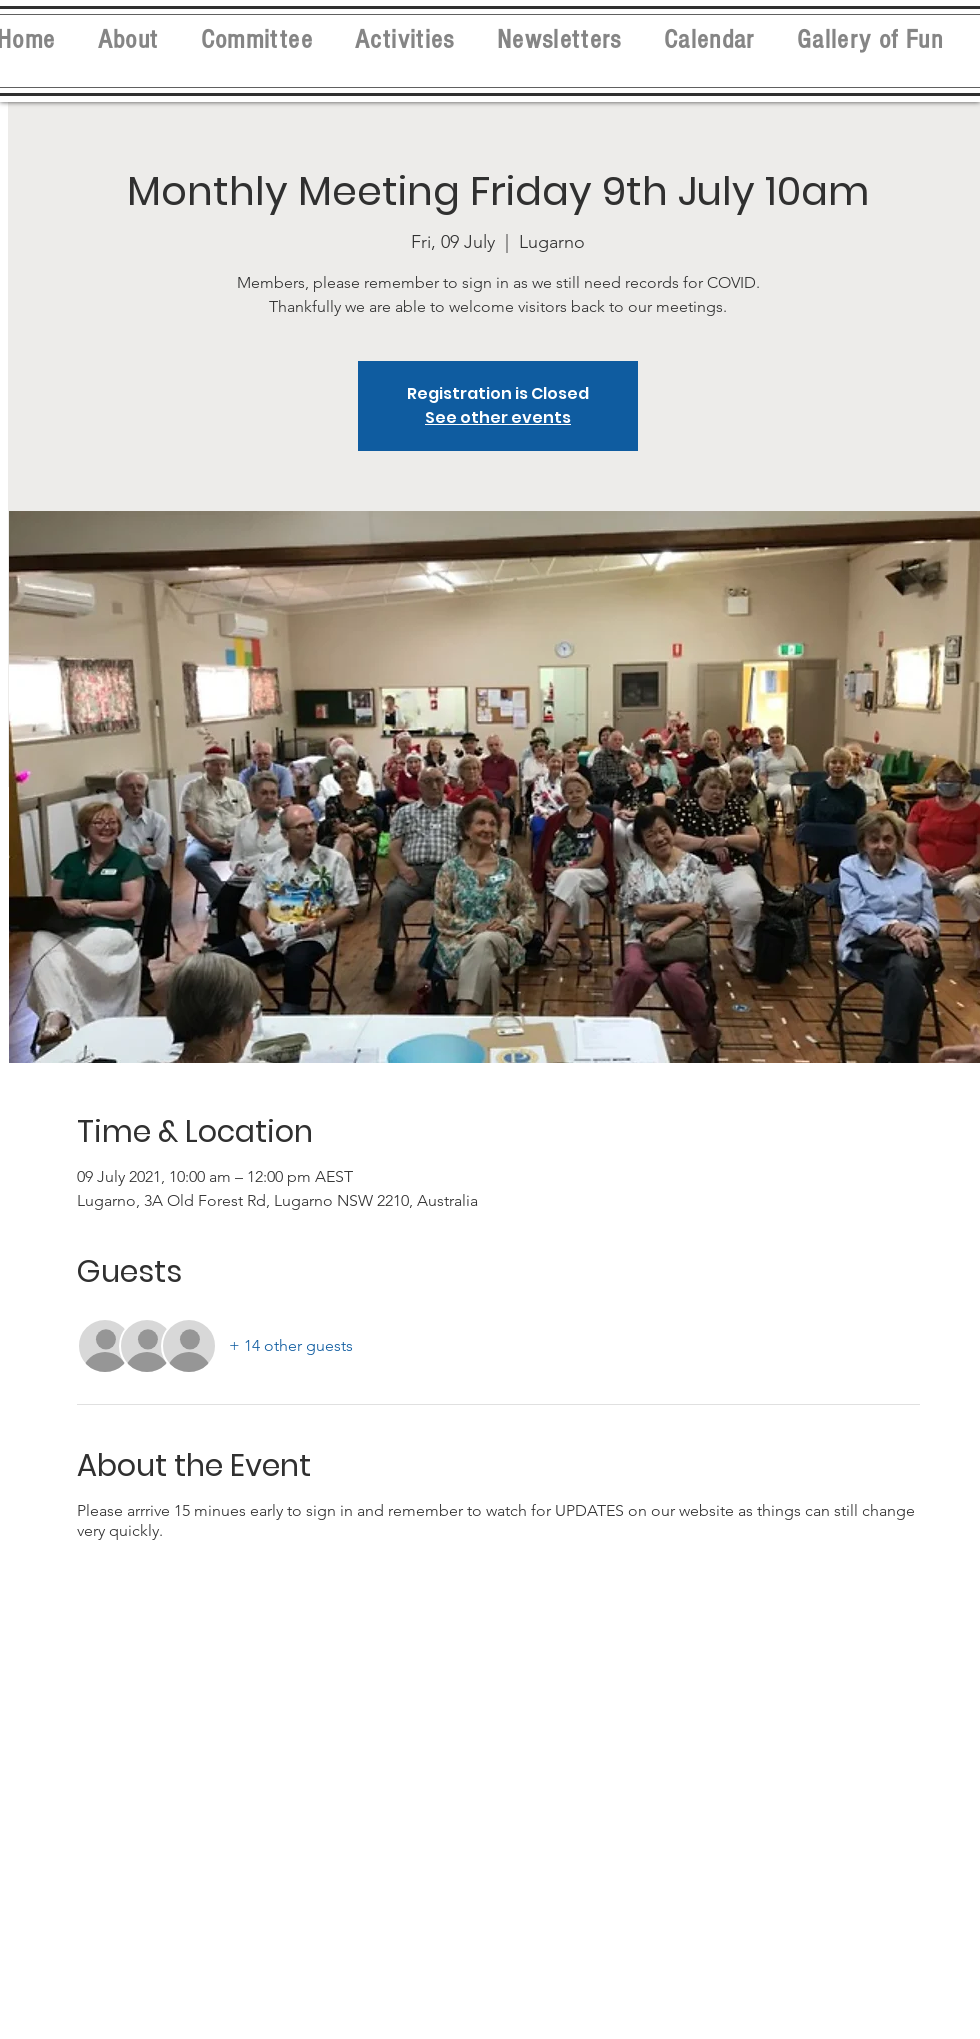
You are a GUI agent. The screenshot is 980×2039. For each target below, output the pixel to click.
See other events (498, 417)
